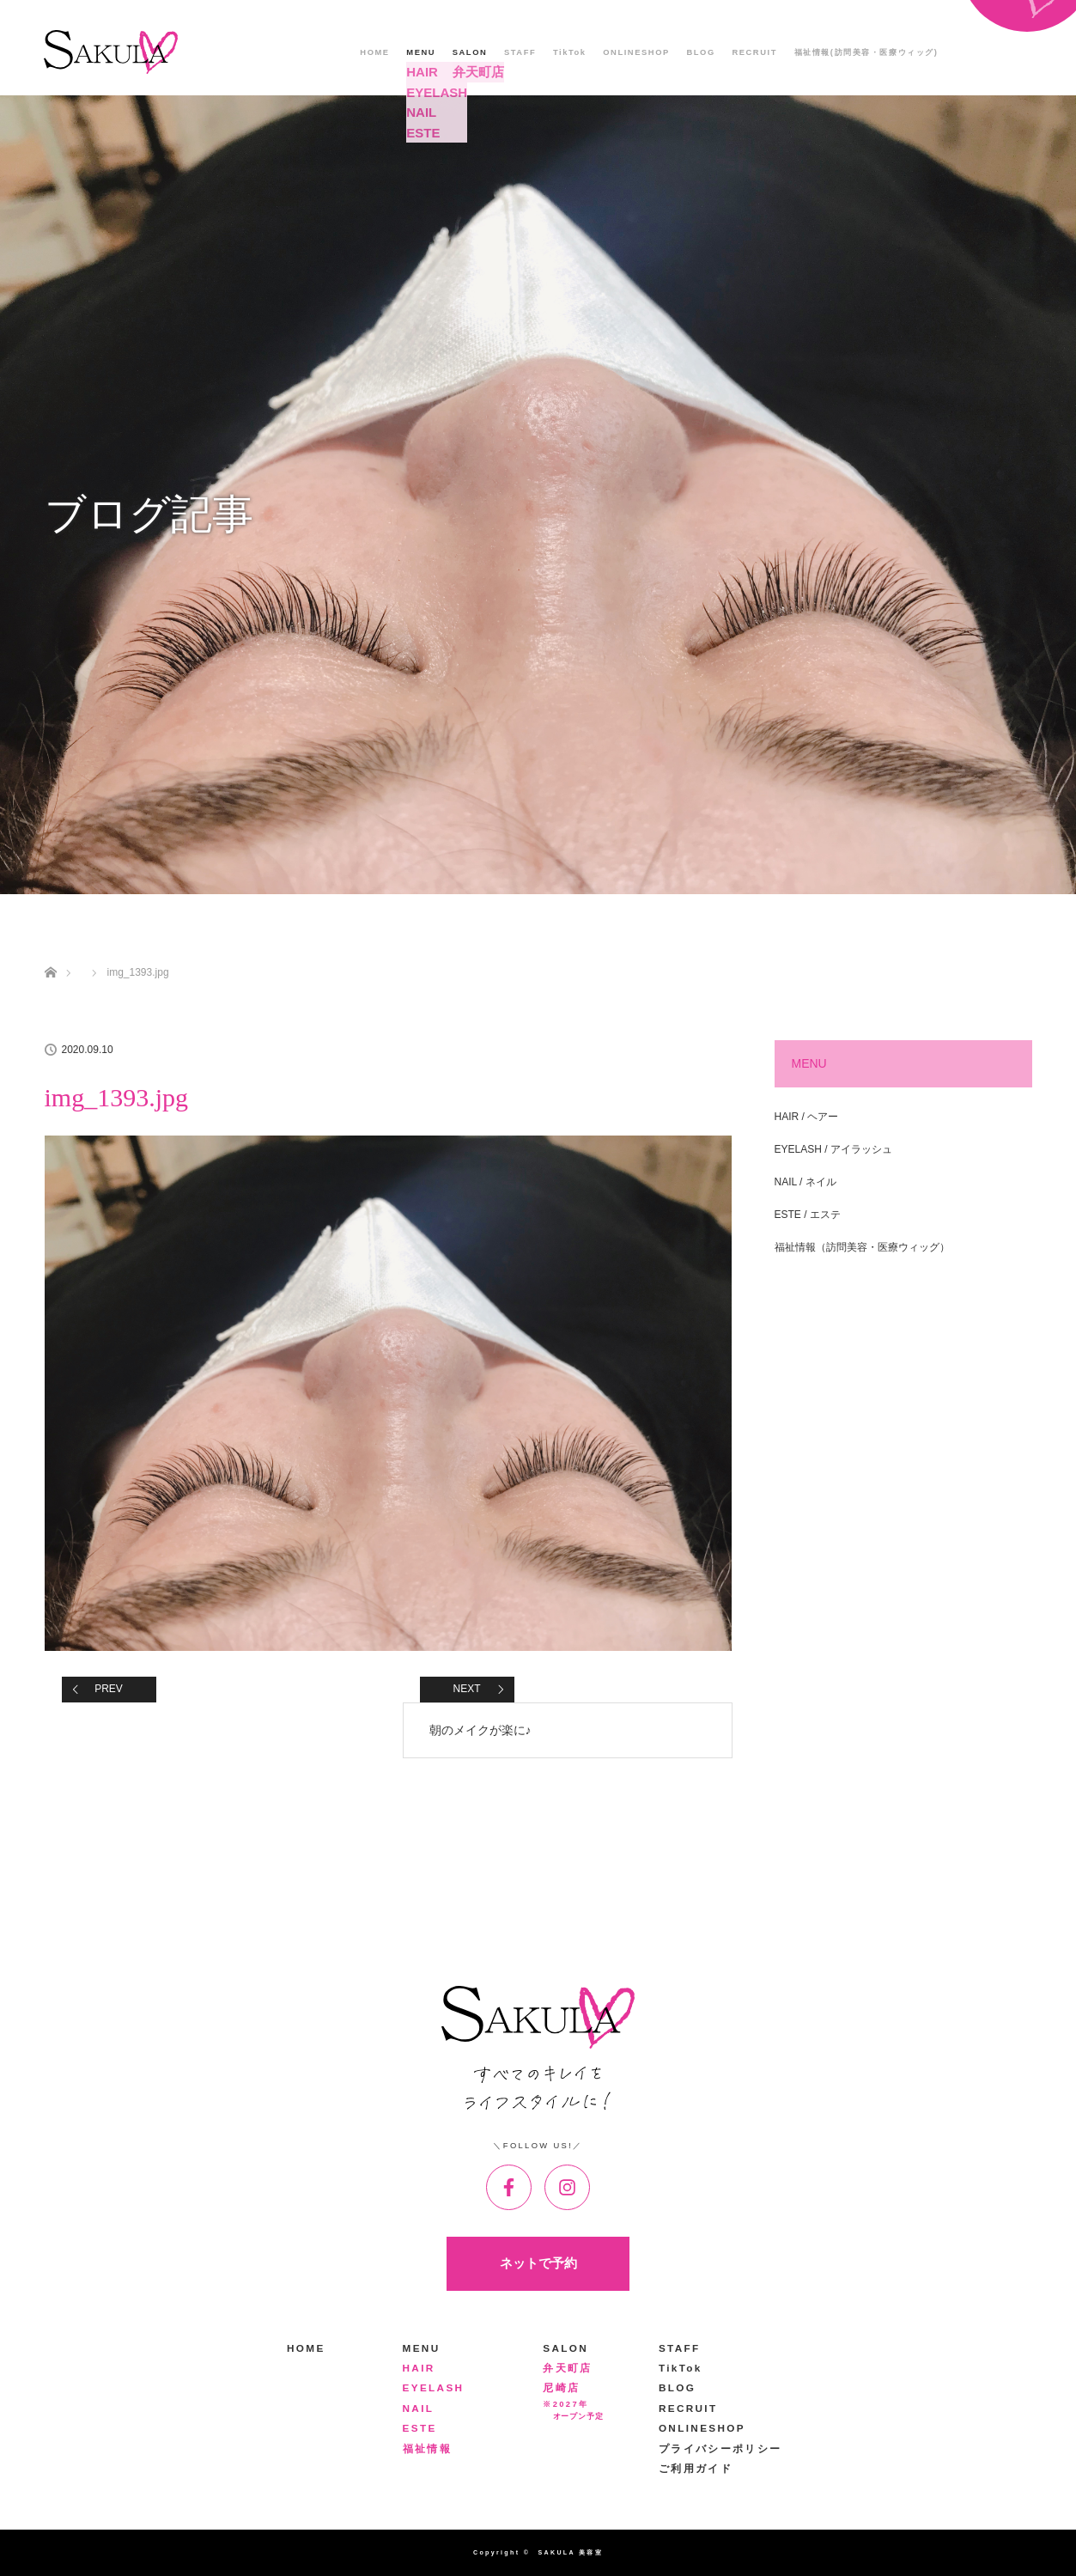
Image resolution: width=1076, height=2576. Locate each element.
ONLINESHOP (636, 52)
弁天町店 (567, 2367)
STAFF (520, 52)
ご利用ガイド (696, 2468)
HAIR (419, 2367)
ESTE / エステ (808, 1215)
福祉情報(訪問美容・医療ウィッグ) (866, 52)
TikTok (570, 52)
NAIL (419, 2408)
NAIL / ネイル (805, 1182)
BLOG (700, 52)
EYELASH (434, 2387)
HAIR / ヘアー (807, 1117)
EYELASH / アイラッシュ (833, 1149)
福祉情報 (427, 2448)
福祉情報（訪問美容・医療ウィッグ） (862, 1247)
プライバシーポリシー (720, 2448)
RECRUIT (754, 52)
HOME (374, 52)
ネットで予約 (538, 2263)
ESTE (420, 2427)
